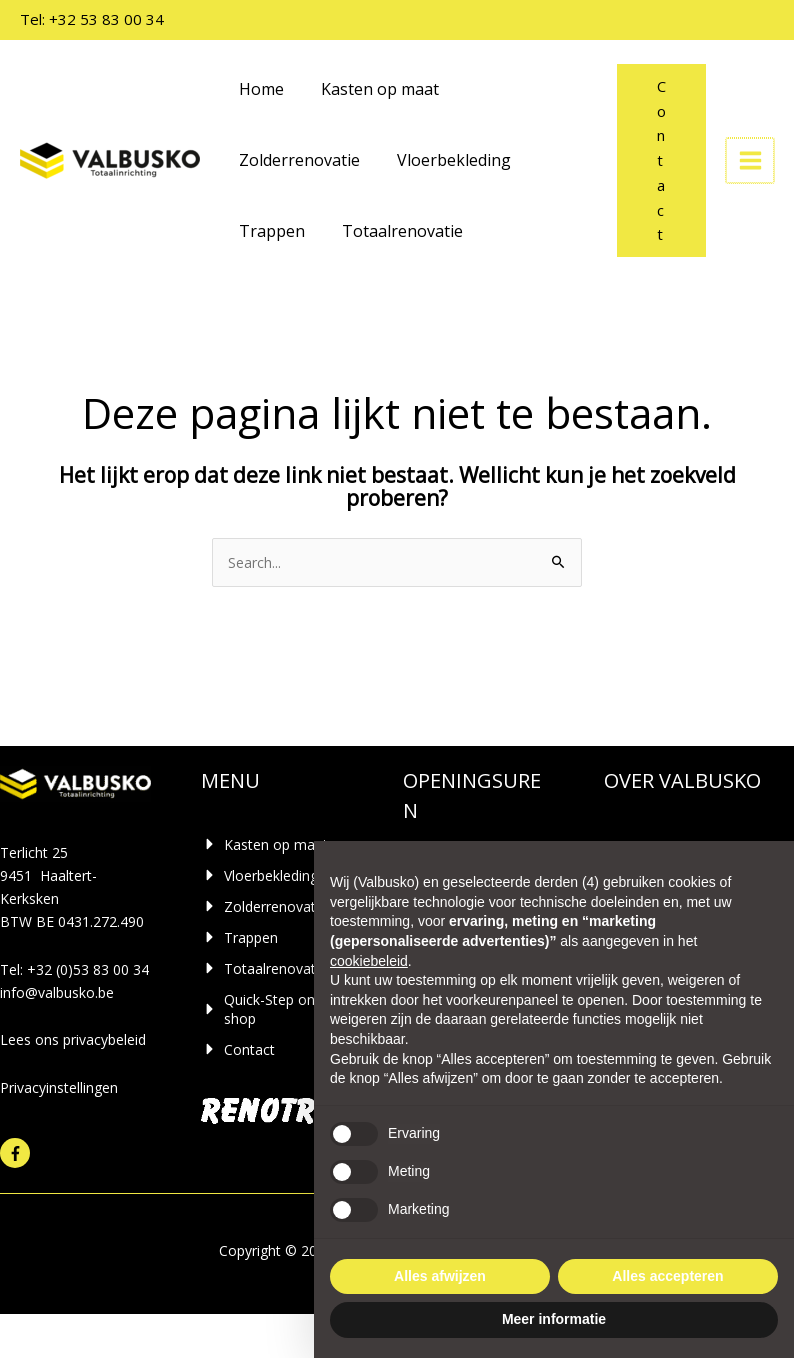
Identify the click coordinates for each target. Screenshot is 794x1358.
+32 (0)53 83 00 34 (88, 969)
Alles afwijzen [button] (440, 1276)
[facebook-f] (17, 1153)
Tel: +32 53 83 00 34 (92, 19)
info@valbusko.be (57, 992)
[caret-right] (264, 844)
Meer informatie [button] (554, 1319)
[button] (663, 160)
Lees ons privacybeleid (73, 1039)
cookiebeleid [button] (369, 961)
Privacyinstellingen (59, 1087)
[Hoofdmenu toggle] (751, 160)
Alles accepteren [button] (667, 1276)
